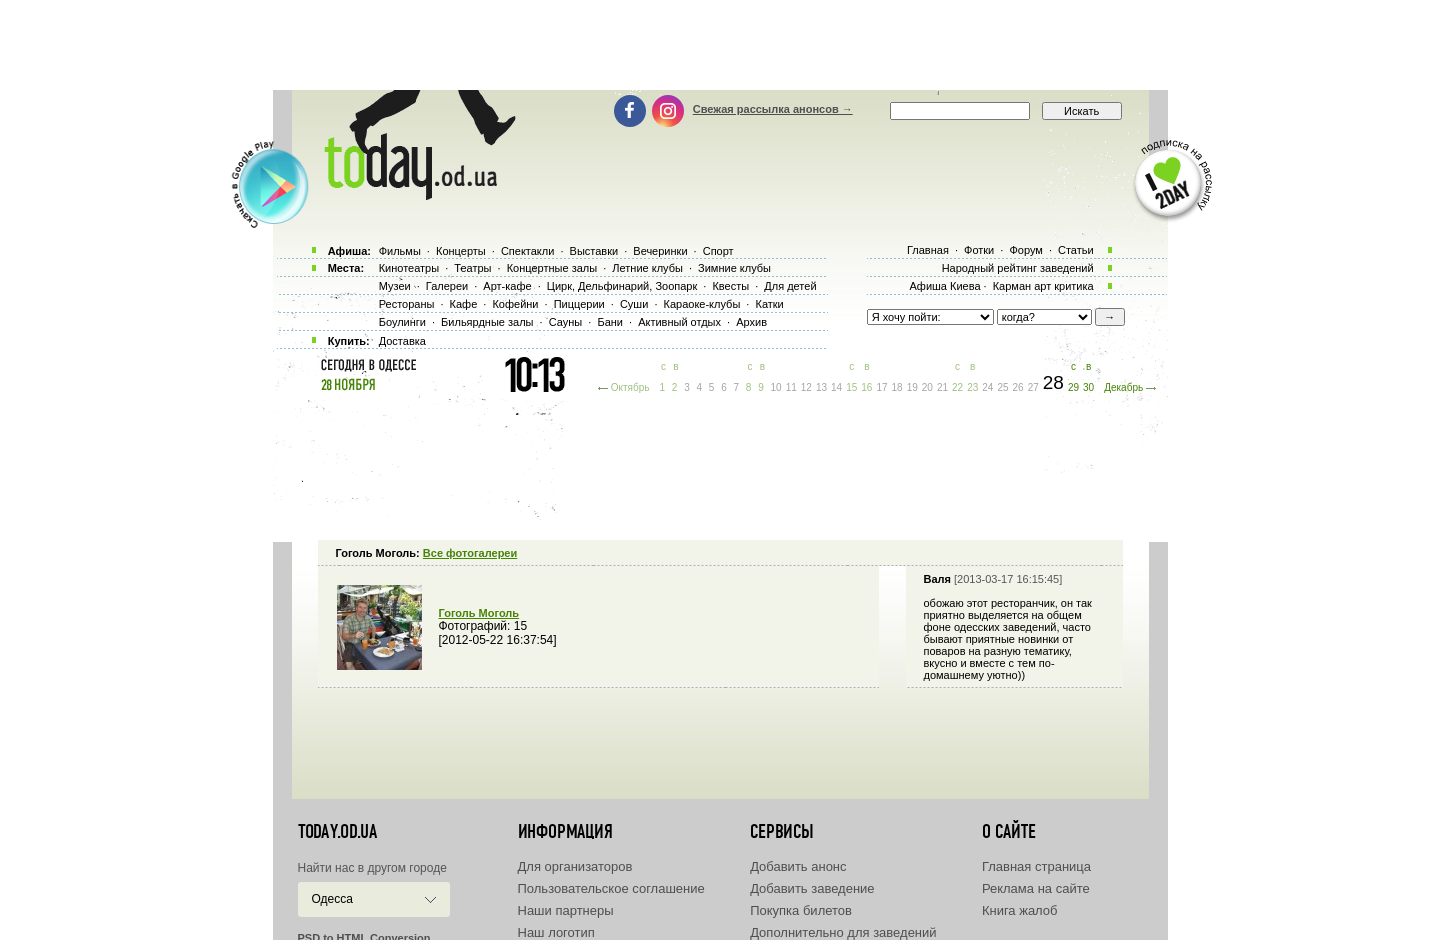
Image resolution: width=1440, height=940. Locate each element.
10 (776, 387)
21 (942, 387)
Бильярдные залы (487, 322)
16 (866, 387)
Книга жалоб (1020, 910)
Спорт (718, 251)
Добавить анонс (798, 866)
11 (791, 387)
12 (806, 387)
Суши (634, 304)
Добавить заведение (812, 888)
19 (912, 387)
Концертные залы (552, 268)
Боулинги (402, 322)
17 (881, 387)
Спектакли (528, 251)
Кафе (464, 304)
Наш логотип (556, 932)
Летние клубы (647, 268)
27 (1033, 387)
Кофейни (515, 304)
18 (897, 387)
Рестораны (407, 304)
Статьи (1076, 250)
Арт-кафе (507, 286)
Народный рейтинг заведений (1018, 268)
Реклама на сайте (1036, 888)
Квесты (730, 286)
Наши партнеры (566, 910)
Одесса (332, 899)
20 (927, 387)
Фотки (979, 250)
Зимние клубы (734, 268)
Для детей (790, 286)
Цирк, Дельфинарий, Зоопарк (622, 286)
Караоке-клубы (702, 304)
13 (821, 387)
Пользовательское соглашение (611, 888)
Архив (751, 322)
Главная (928, 250)
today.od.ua (337, 832)
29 (1073, 387)
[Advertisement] (720, 45)
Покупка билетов (801, 910)
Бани (610, 322)
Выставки (594, 251)
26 (1018, 387)
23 (972, 387)
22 (957, 387)
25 (1002, 387)
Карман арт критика (1043, 286)
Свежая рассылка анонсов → (773, 109)
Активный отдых (679, 322)
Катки (769, 304)
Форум (1025, 250)
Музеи (395, 286)
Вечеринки (660, 251)
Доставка (402, 341)
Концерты (461, 251)
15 (851, 387)
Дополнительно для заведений (843, 932)
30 (1088, 387)
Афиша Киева (944, 286)
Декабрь (1123, 387)
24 (987, 387)
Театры (472, 268)
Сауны (566, 322)
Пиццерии (579, 304)
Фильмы (400, 251)
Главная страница (1036, 866)
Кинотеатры (409, 268)
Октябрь (630, 387)
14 (836, 387)
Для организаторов (575, 866)
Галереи (447, 286)
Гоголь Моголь (479, 613)
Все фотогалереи (470, 553)
